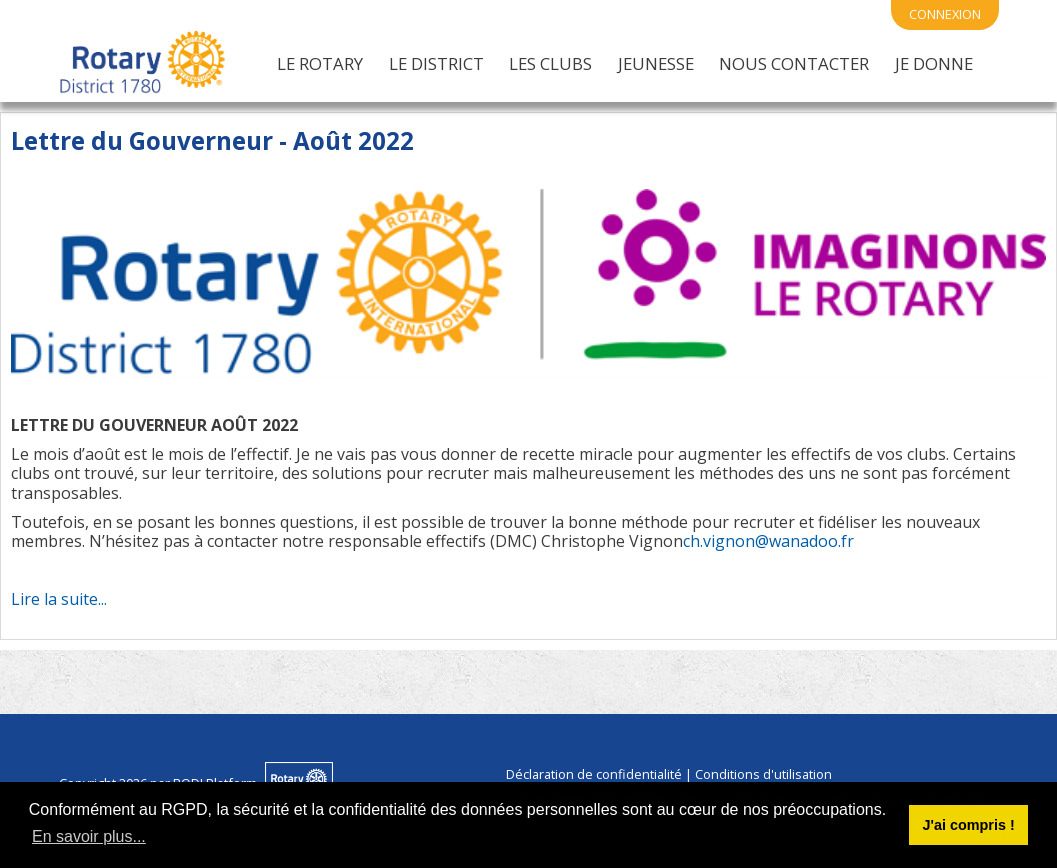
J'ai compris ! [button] (968, 825)
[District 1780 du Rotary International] (142, 63)
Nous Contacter (794, 63)
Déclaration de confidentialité (594, 774)
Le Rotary (320, 63)
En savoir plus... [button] (89, 836)
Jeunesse (656, 63)
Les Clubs (550, 63)
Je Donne (934, 63)
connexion (945, 14)
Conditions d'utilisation (763, 774)
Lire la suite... (59, 599)
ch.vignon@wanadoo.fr (768, 541)
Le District (436, 63)
